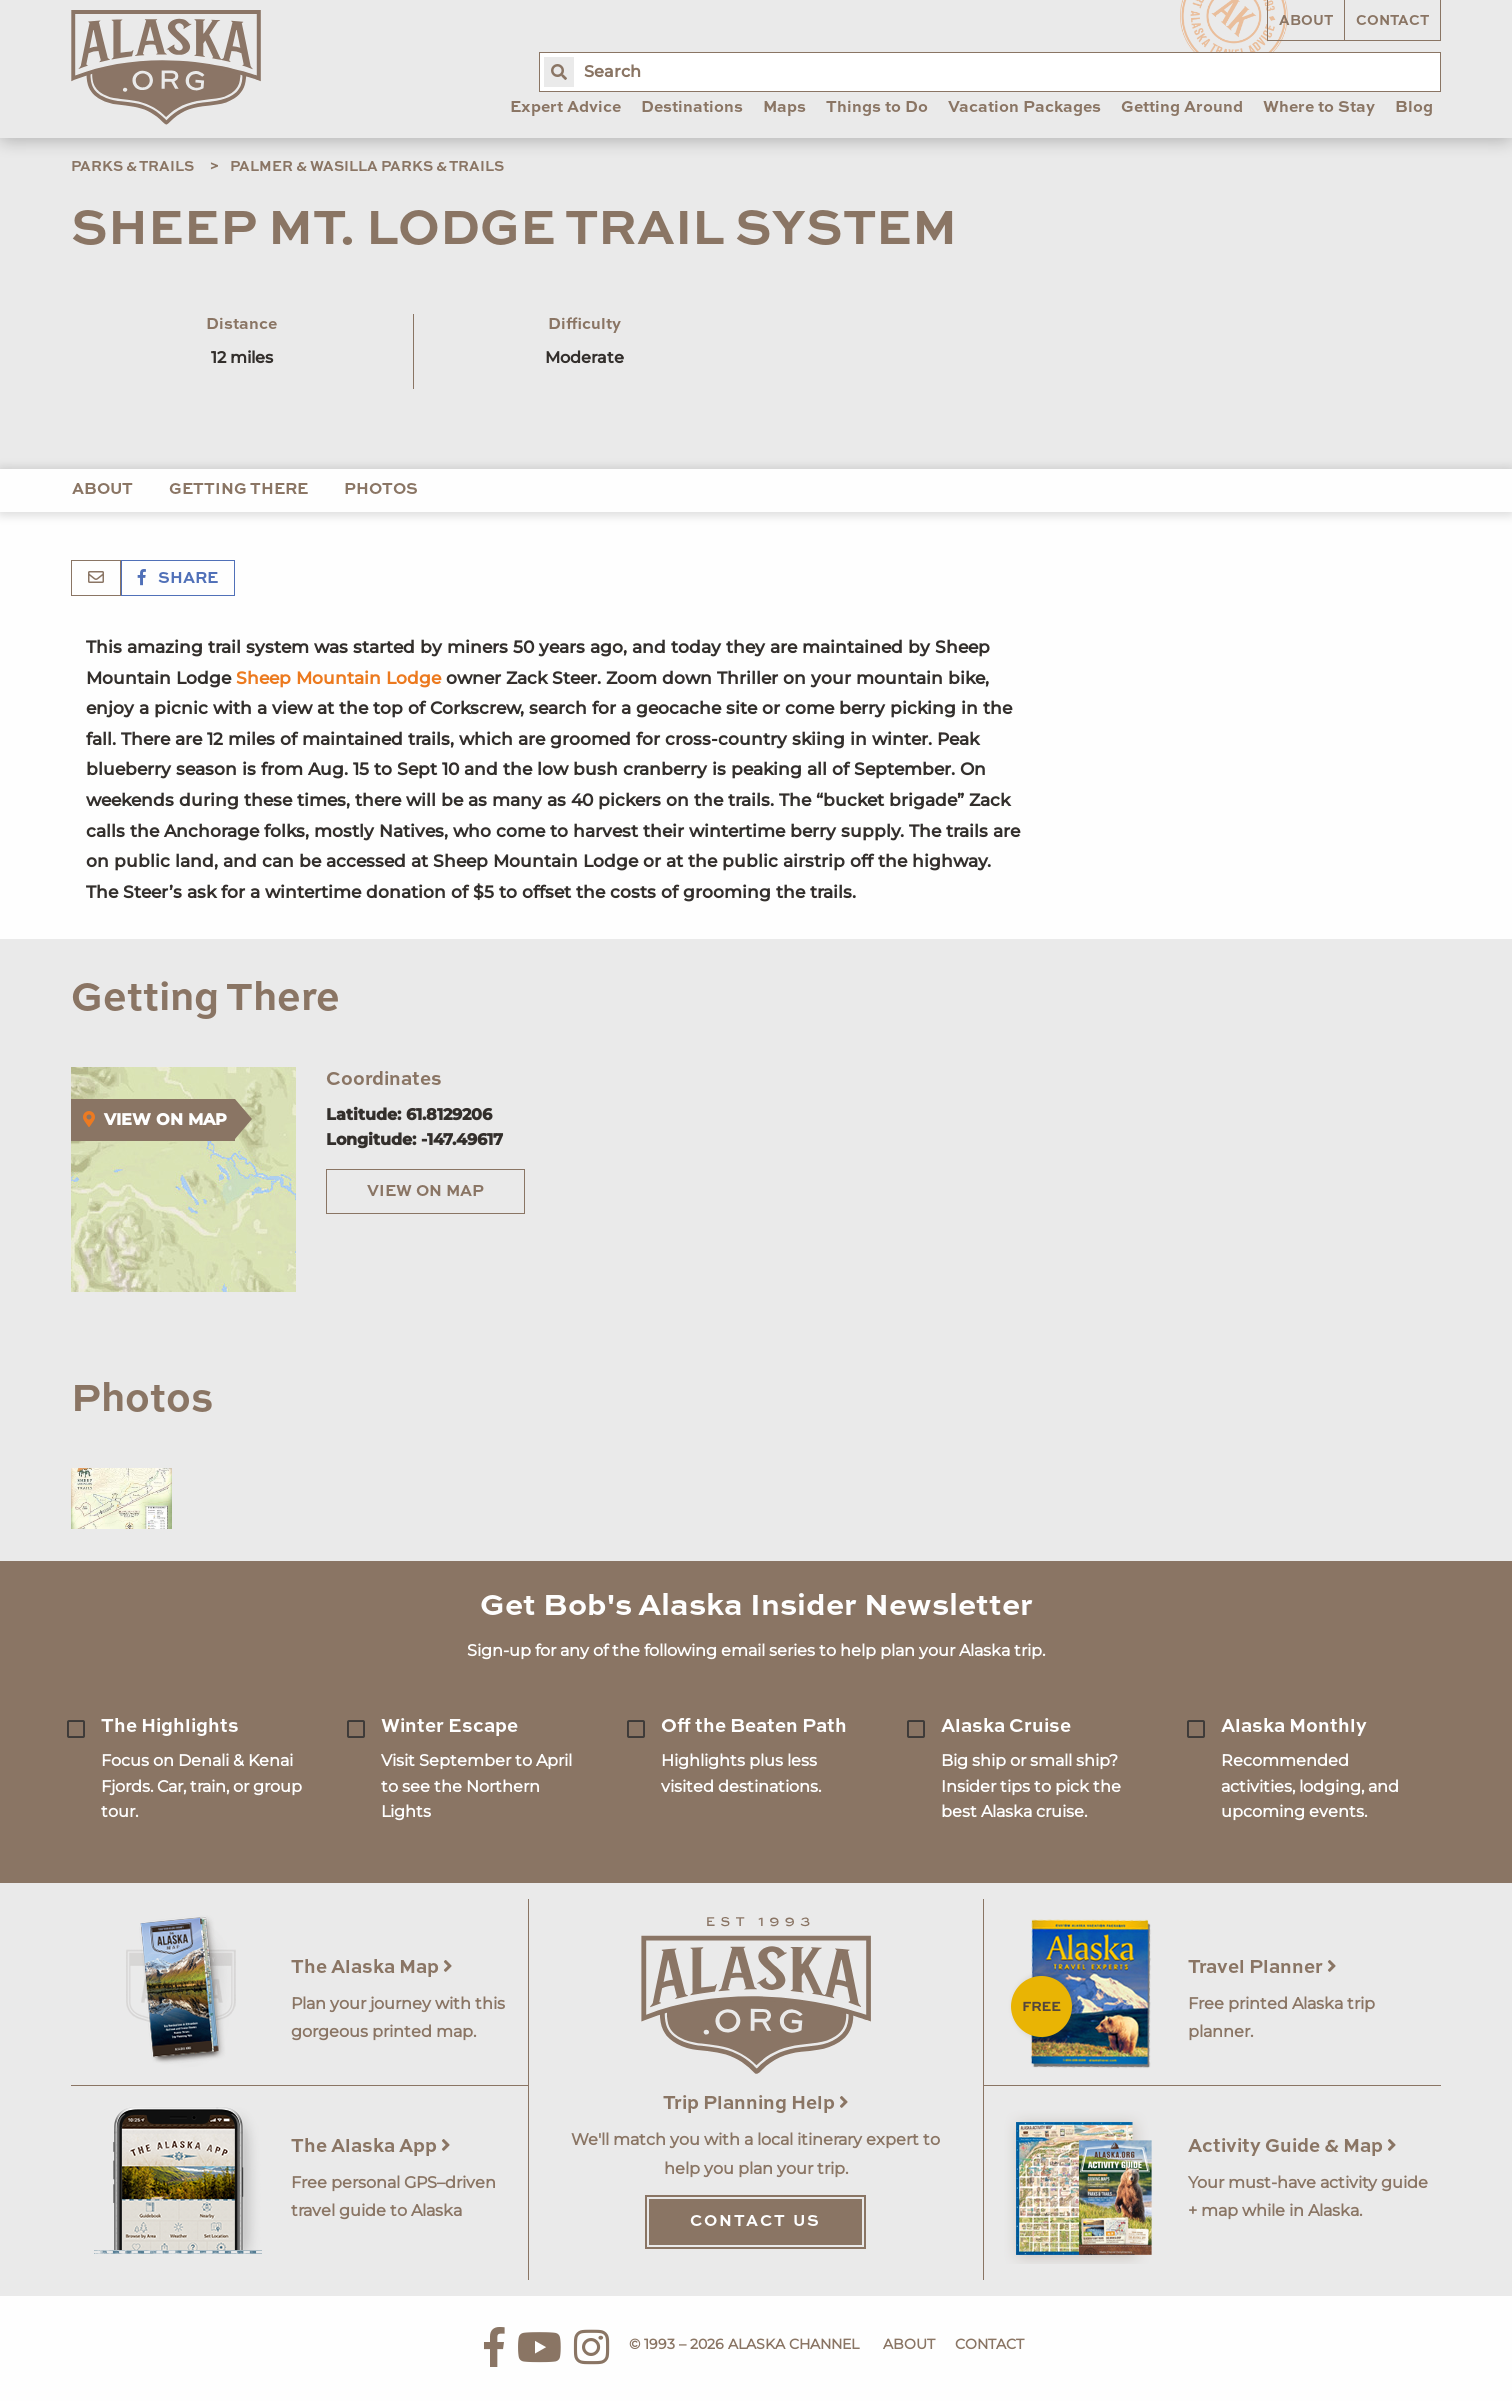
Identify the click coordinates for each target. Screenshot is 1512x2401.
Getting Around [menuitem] (1182, 108)
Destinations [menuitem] (692, 108)
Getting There (238, 490)
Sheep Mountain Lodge (341, 678)
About (1306, 21)
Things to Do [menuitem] (877, 108)
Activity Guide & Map (1292, 2146)
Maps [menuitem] (784, 108)
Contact (1392, 21)
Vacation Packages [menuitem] (1024, 108)
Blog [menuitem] (1414, 108)
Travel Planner (1262, 1967)
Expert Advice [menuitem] (565, 108)
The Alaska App (371, 2146)
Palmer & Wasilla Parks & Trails (367, 167)
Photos (381, 490)
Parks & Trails (132, 167)
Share (178, 579)
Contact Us (755, 2222)
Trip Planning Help (756, 2103)
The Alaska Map (372, 1967)
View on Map (425, 1192)
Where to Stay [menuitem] (1319, 108)
